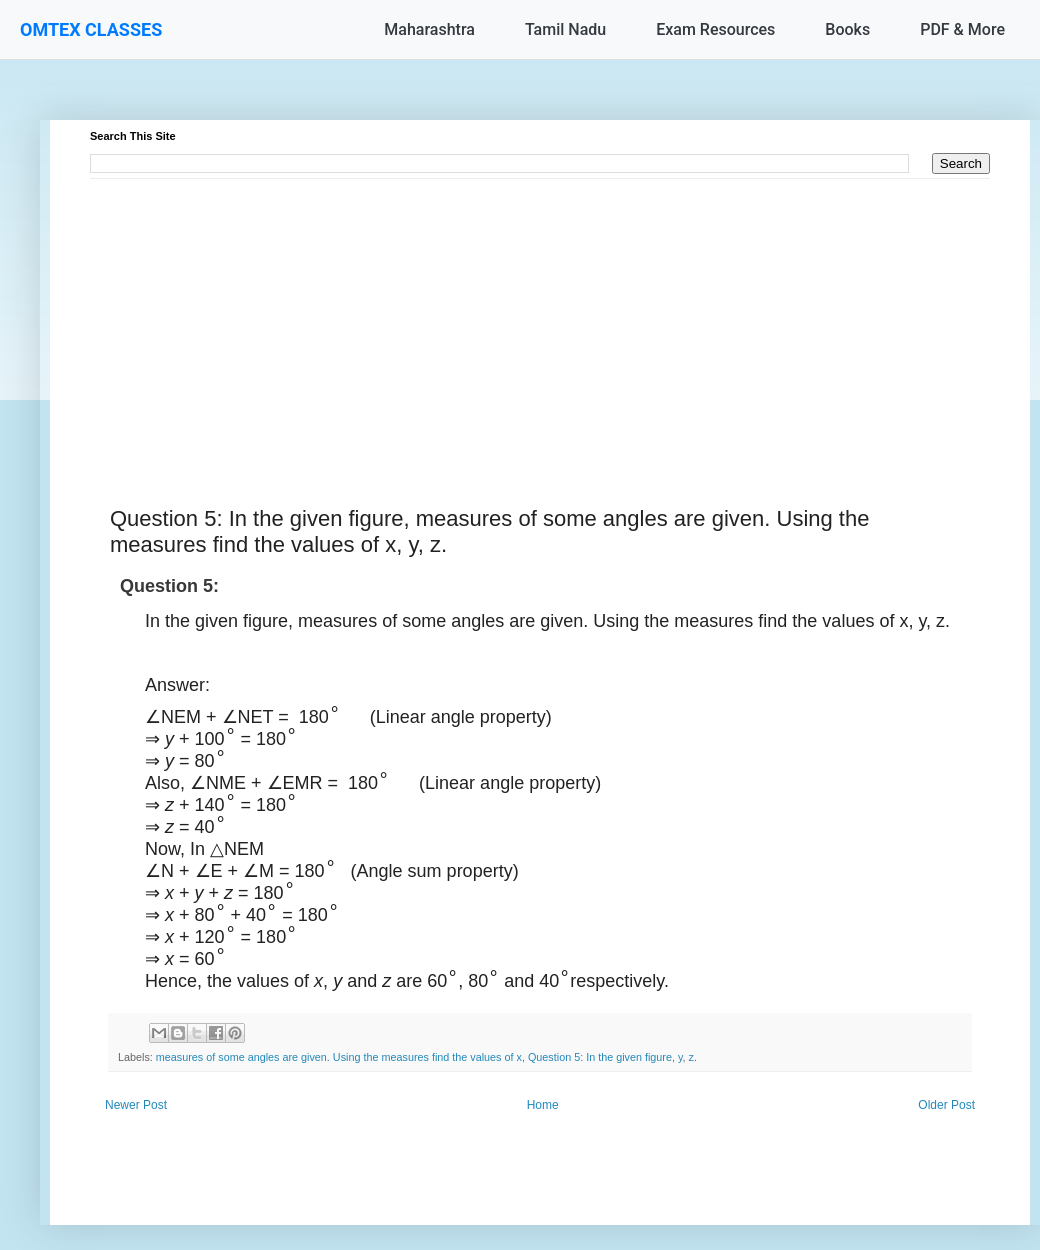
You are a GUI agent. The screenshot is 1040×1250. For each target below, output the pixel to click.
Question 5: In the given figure (600, 1057)
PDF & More (962, 29)
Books (847, 29)
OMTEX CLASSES (91, 29)
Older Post (946, 1105)
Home (543, 1105)
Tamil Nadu (565, 29)
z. (693, 1057)
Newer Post (136, 1105)
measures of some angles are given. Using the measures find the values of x (339, 1057)
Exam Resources (715, 29)
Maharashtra (429, 29)
